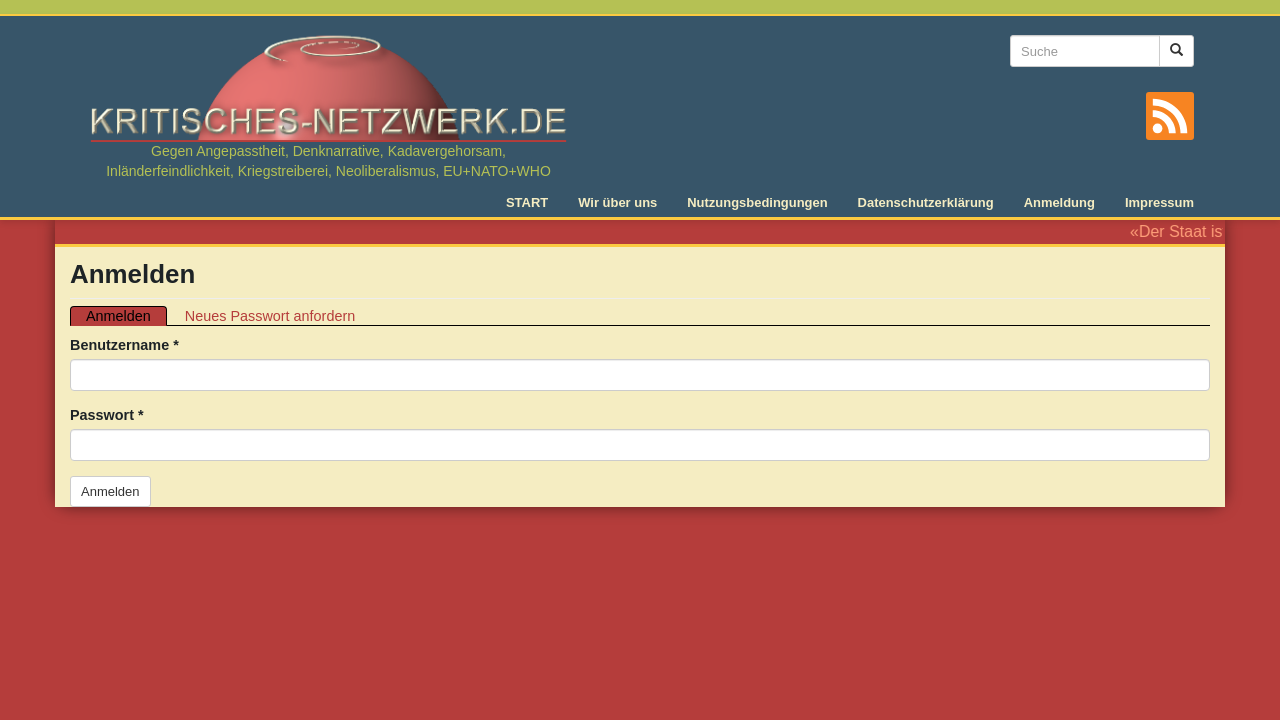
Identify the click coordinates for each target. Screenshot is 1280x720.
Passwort (107, 415)
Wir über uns (617, 202)
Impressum (1159, 202)
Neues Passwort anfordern (270, 316)
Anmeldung (1059, 202)
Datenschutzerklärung (926, 202)
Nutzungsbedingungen (757, 202)
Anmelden (126, 316)
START (527, 202)
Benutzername (124, 345)
